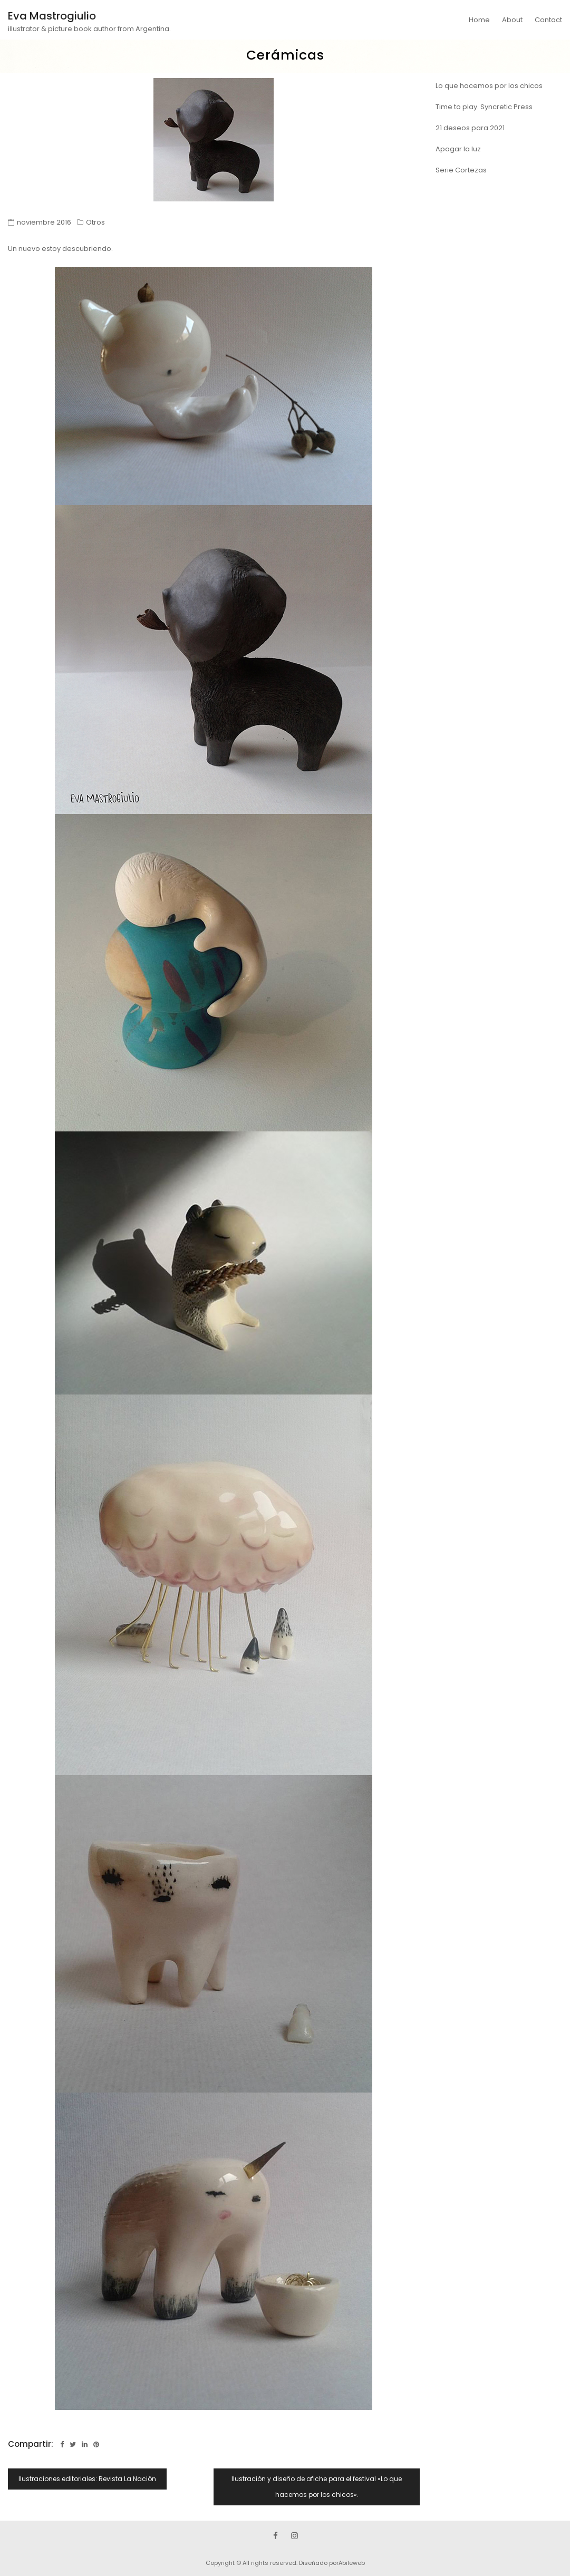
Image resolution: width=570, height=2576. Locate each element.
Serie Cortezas (461, 170)
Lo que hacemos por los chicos (489, 86)
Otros (95, 222)
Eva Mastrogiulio (52, 15)
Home (479, 20)
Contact (548, 20)
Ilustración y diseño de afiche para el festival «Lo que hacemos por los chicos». (316, 2486)
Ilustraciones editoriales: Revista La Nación (87, 2478)
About (512, 20)
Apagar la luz (458, 149)
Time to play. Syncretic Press (484, 107)
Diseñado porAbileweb (332, 2563)
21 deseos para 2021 (470, 128)
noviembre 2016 (44, 222)
